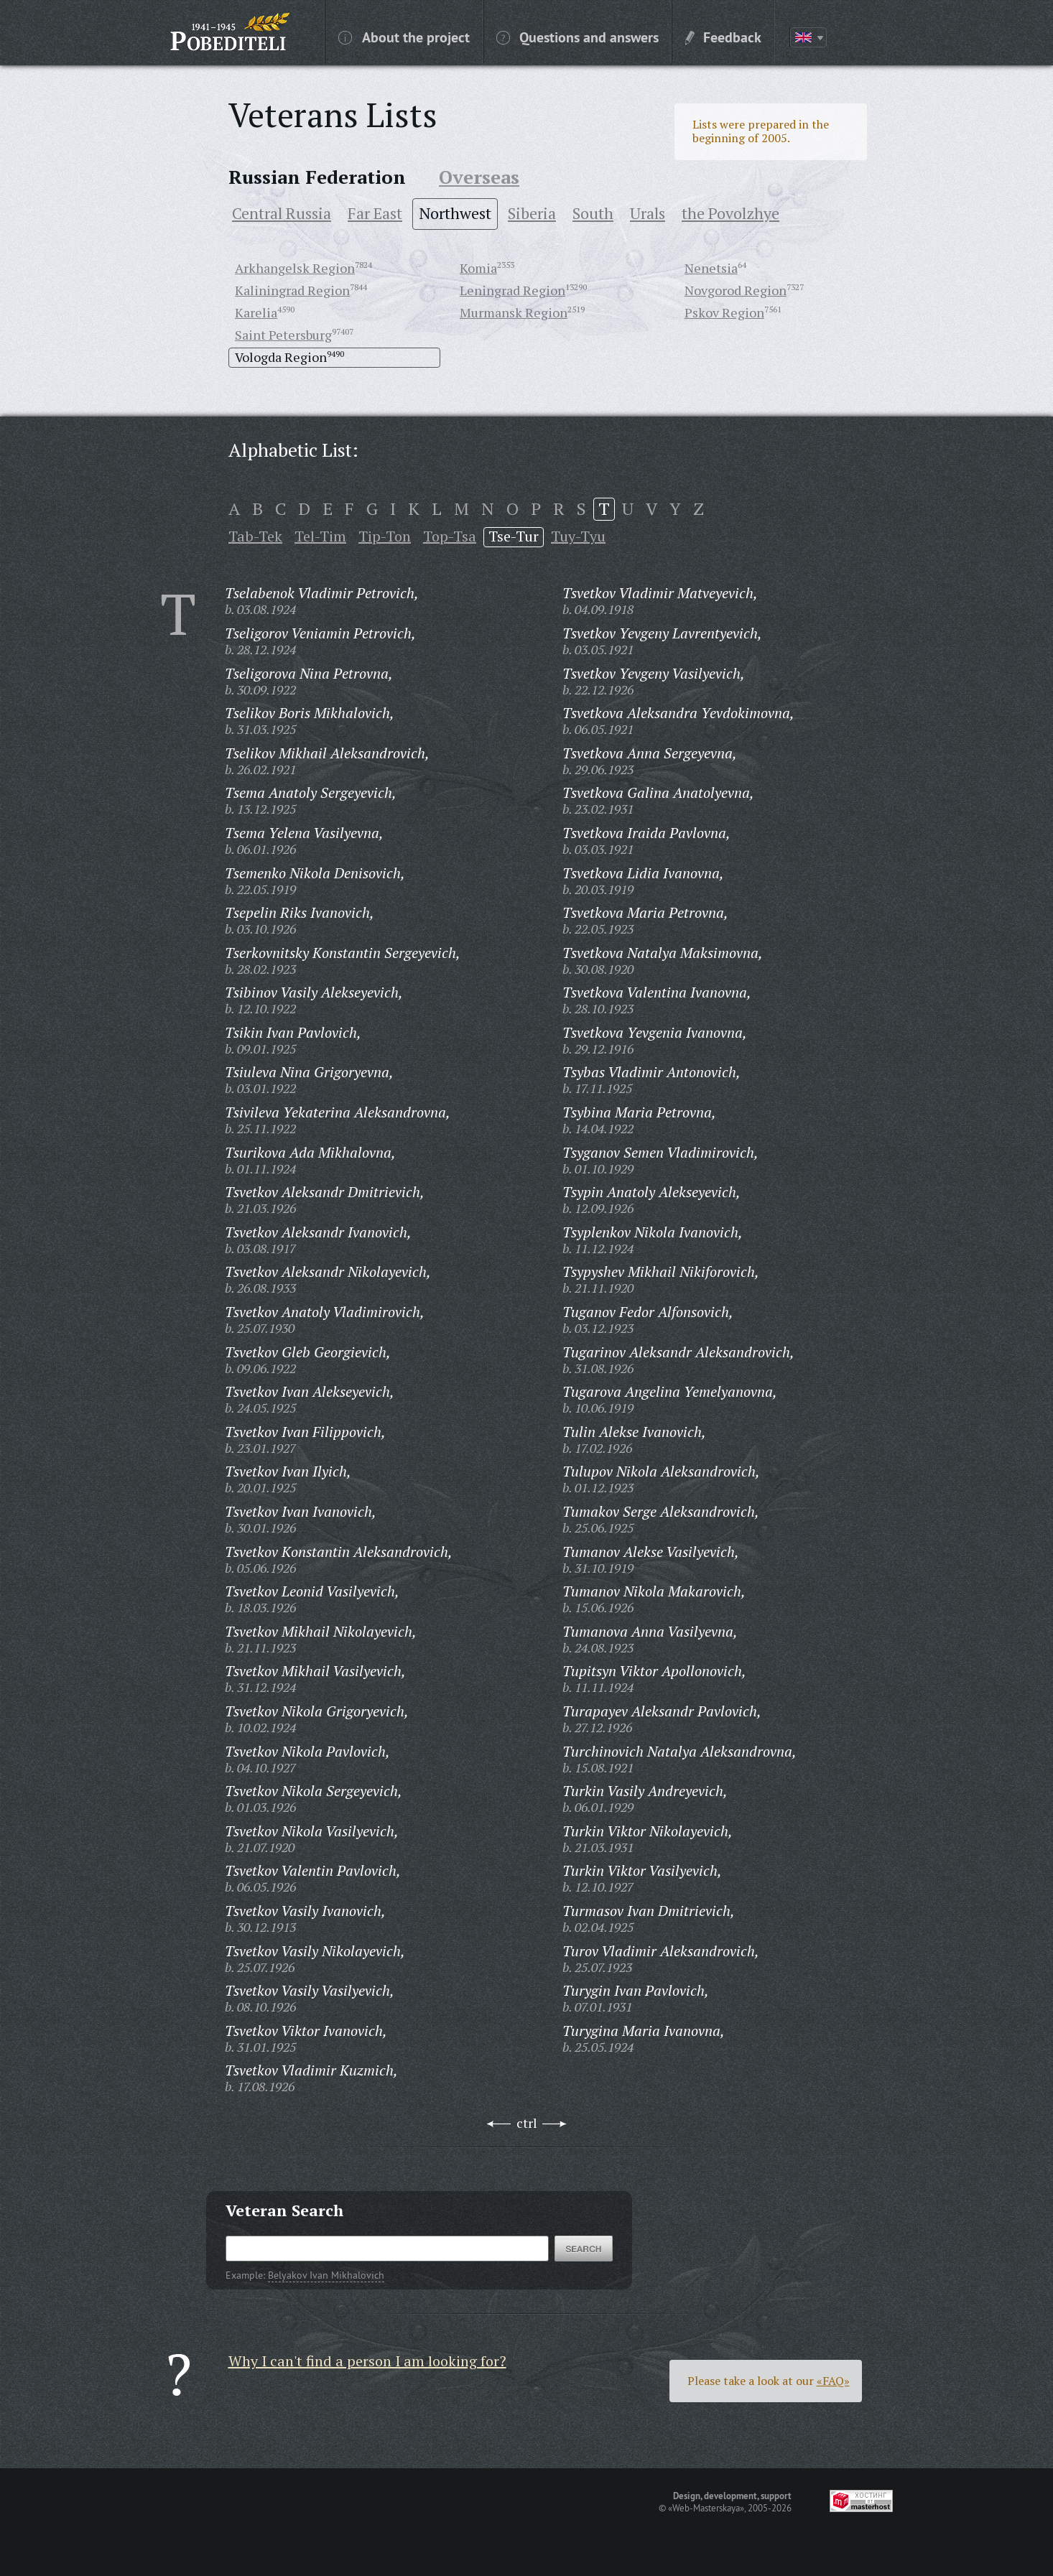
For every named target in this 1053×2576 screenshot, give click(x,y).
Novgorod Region (736, 290)
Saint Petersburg (283, 334)
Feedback (723, 36)
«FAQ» (833, 2381)
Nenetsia (711, 267)
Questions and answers (577, 36)
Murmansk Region (513, 312)
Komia (478, 267)
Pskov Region (724, 312)
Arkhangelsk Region (295, 267)
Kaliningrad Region (292, 290)
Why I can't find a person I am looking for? (367, 2361)
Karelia (256, 312)
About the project (404, 36)
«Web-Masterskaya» (706, 2508)
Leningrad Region (512, 290)
